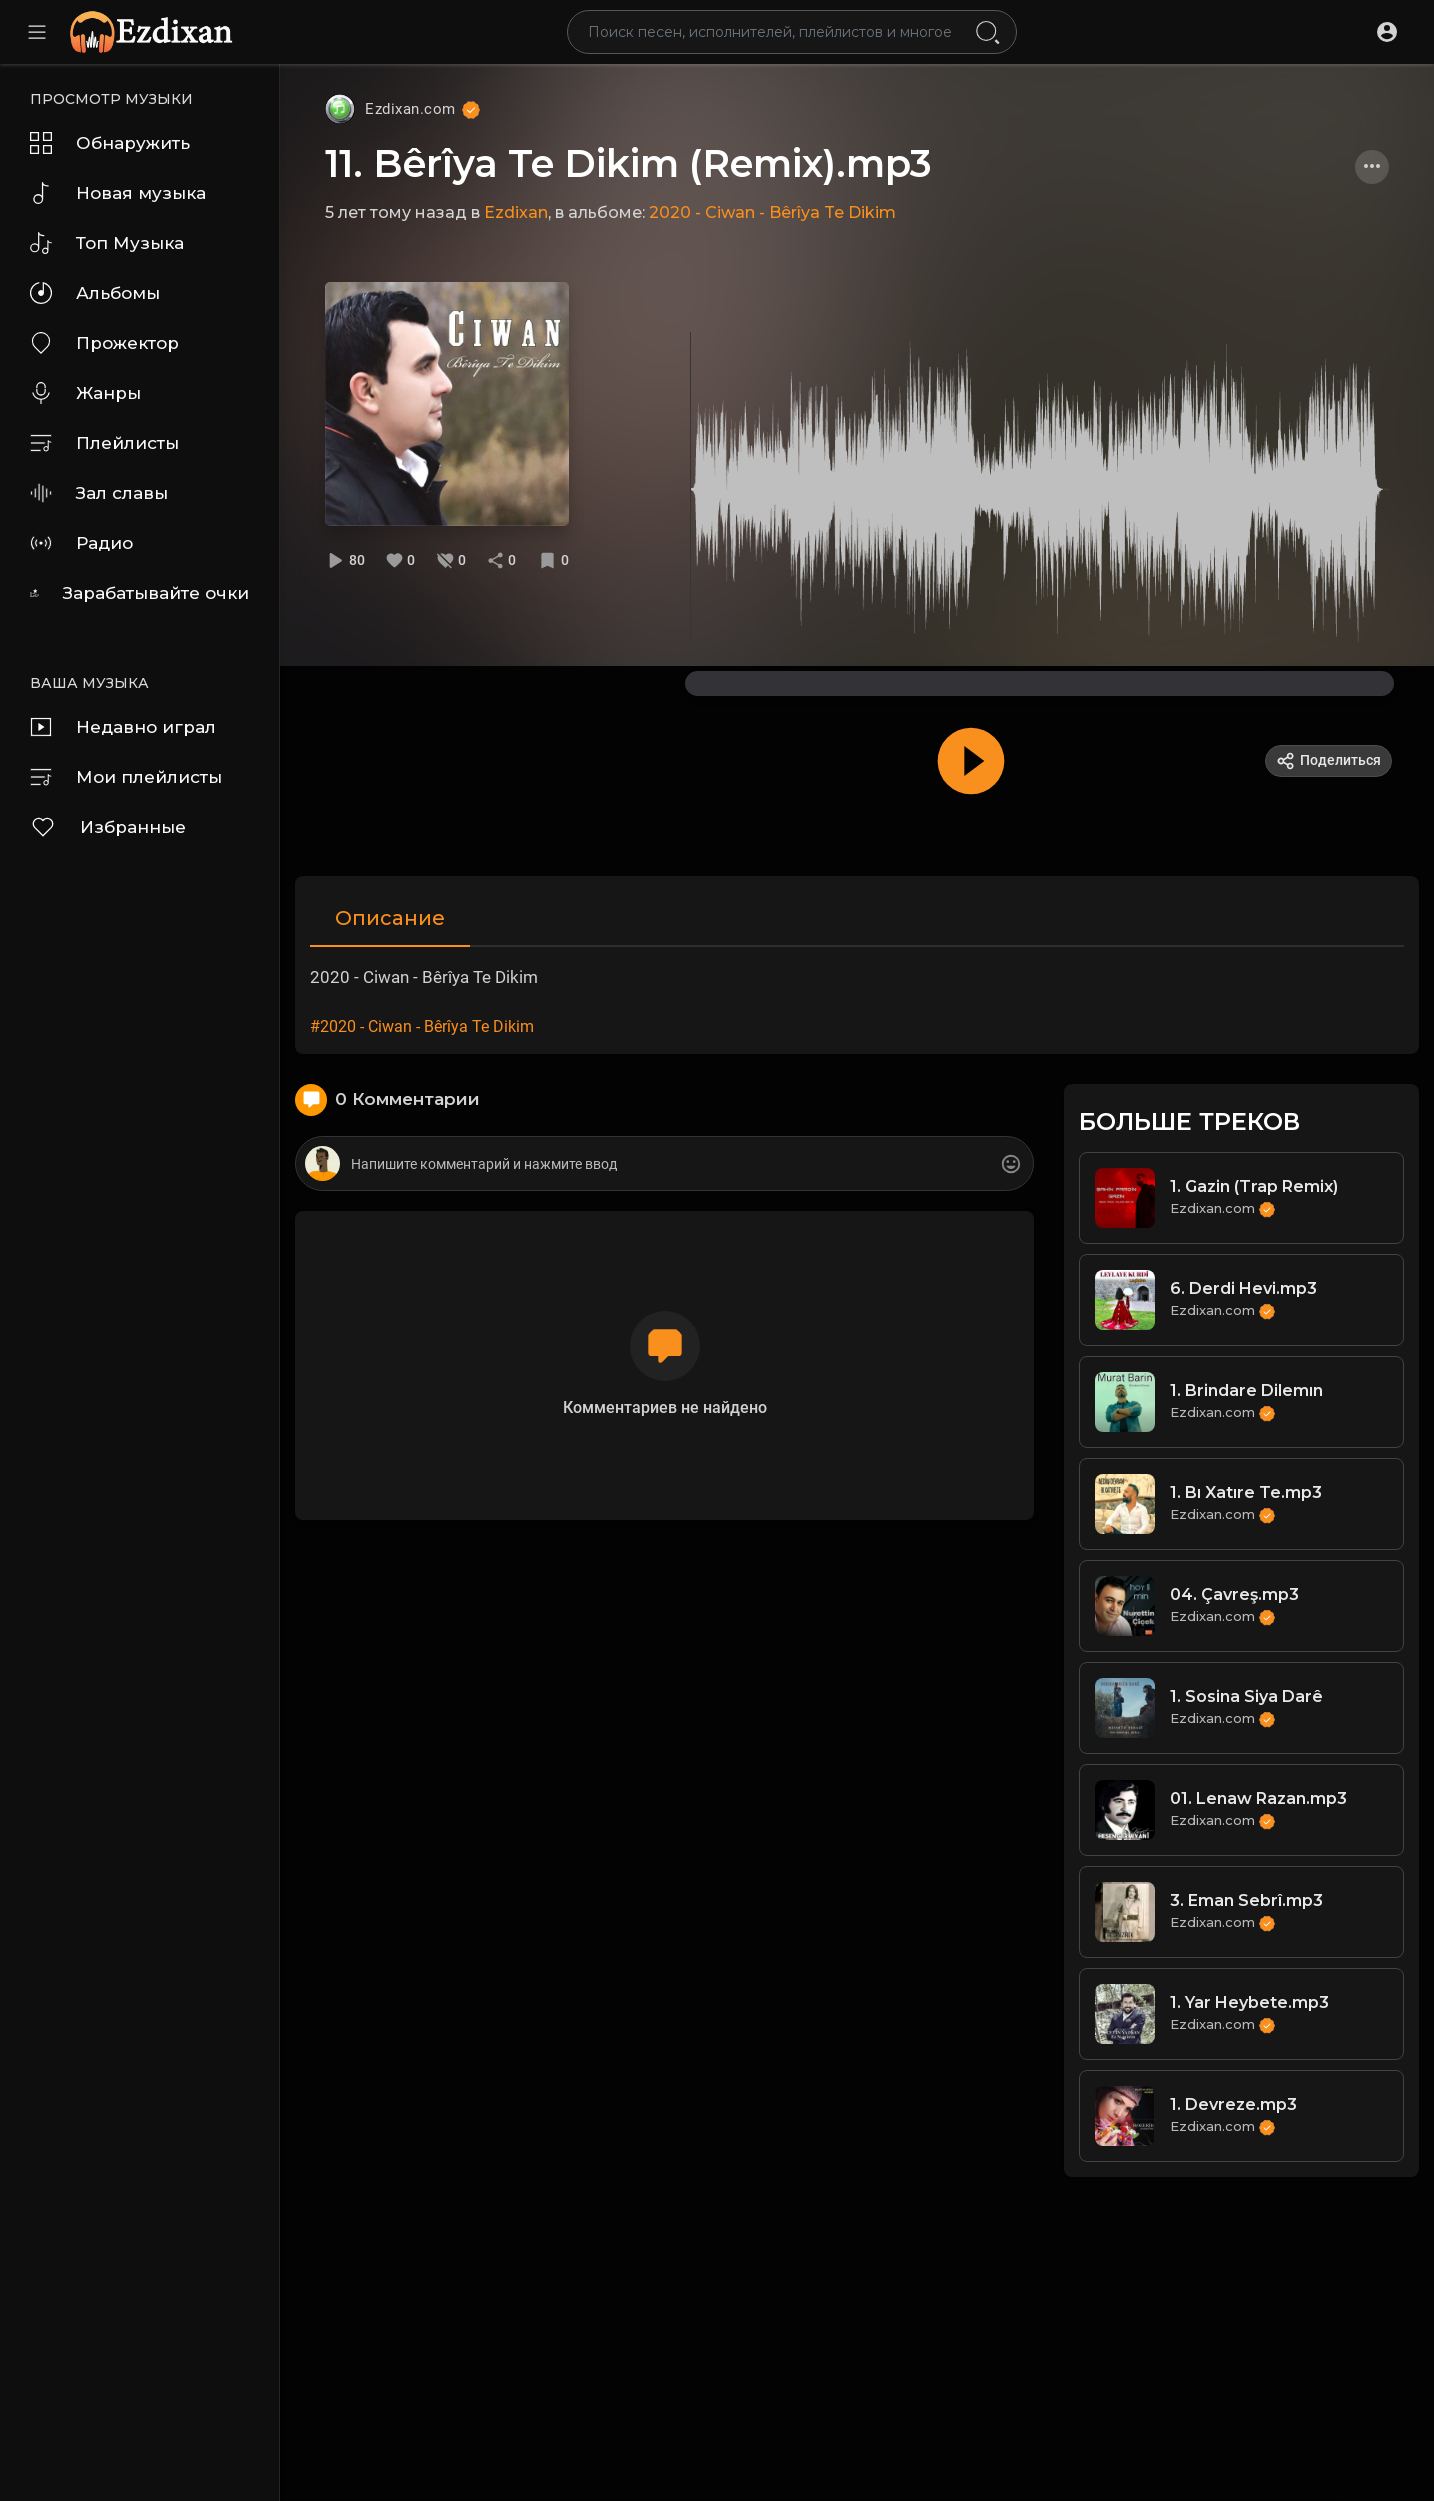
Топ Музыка (107, 243)
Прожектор (104, 343)
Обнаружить (110, 143)
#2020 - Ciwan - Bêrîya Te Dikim (422, 1026)
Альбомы (95, 293)
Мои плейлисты (126, 777)
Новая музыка (118, 193)
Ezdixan (516, 212)
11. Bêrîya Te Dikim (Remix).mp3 (628, 163)
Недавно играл (123, 727)
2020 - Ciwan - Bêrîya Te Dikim (772, 212)
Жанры (85, 393)
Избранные (108, 827)
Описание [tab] (390, 918)
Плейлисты (104, 443)
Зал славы (99, 493)
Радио (81, 543)
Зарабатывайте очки (139, 593)
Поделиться (1328, 761)
